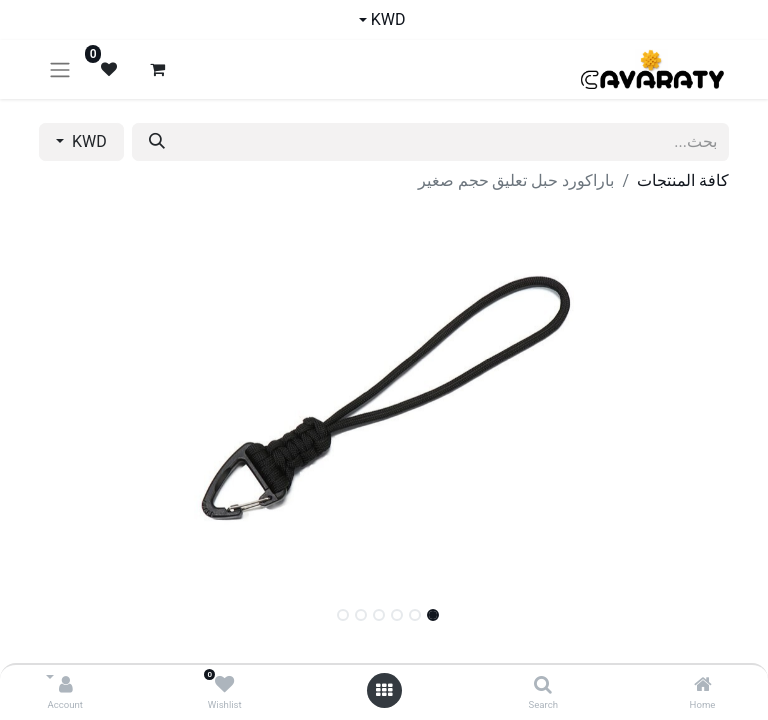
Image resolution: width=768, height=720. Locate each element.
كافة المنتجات (683, 180)
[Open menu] (384, 690)
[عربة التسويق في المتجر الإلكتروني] (157, 69)
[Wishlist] (224, 685)
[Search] (543, 685)
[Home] (703, 685)
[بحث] (157, 142)
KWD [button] (87, 141)
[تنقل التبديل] (60, 69)
